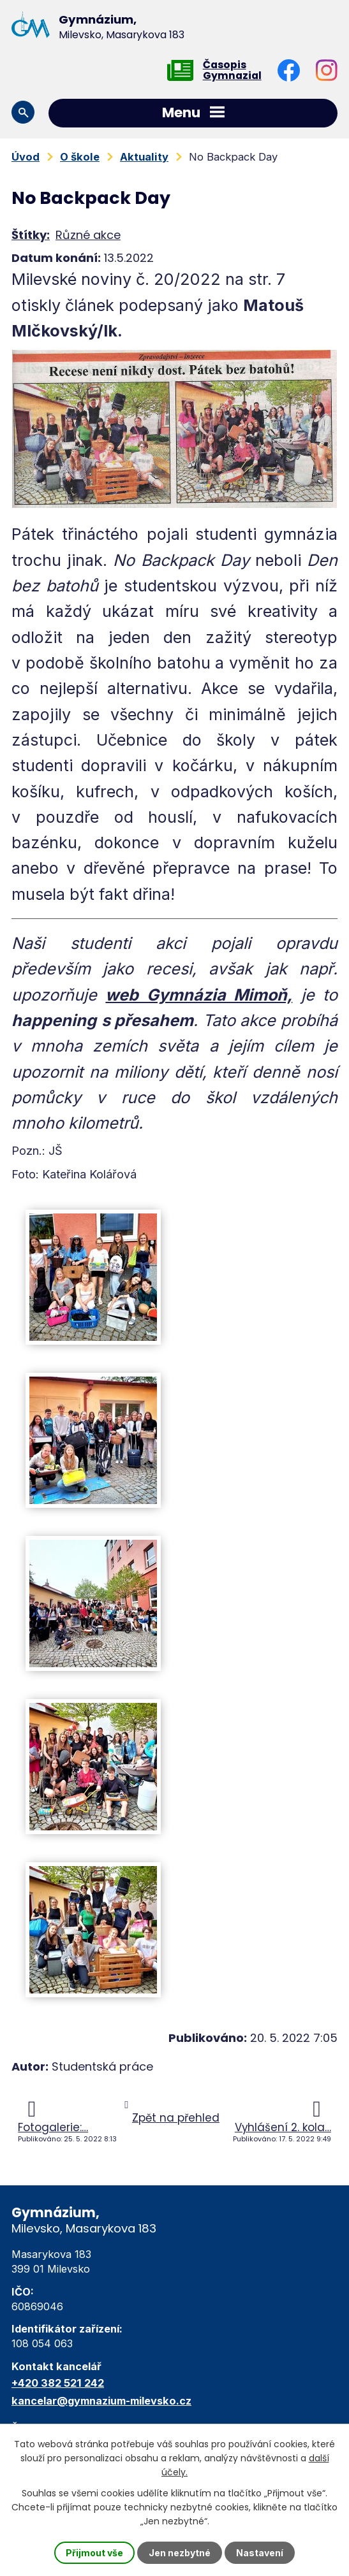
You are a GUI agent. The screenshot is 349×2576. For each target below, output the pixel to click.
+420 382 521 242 (57, 2383)
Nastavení (259, 2552)
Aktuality (144, 156)
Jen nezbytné (180, 2552)
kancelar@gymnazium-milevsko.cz (101, 2400)
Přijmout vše (94, 2552)
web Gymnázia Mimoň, (198, 994)
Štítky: (30, 235)
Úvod (25, 156)
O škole (80, 156)
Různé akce (88, 235)
